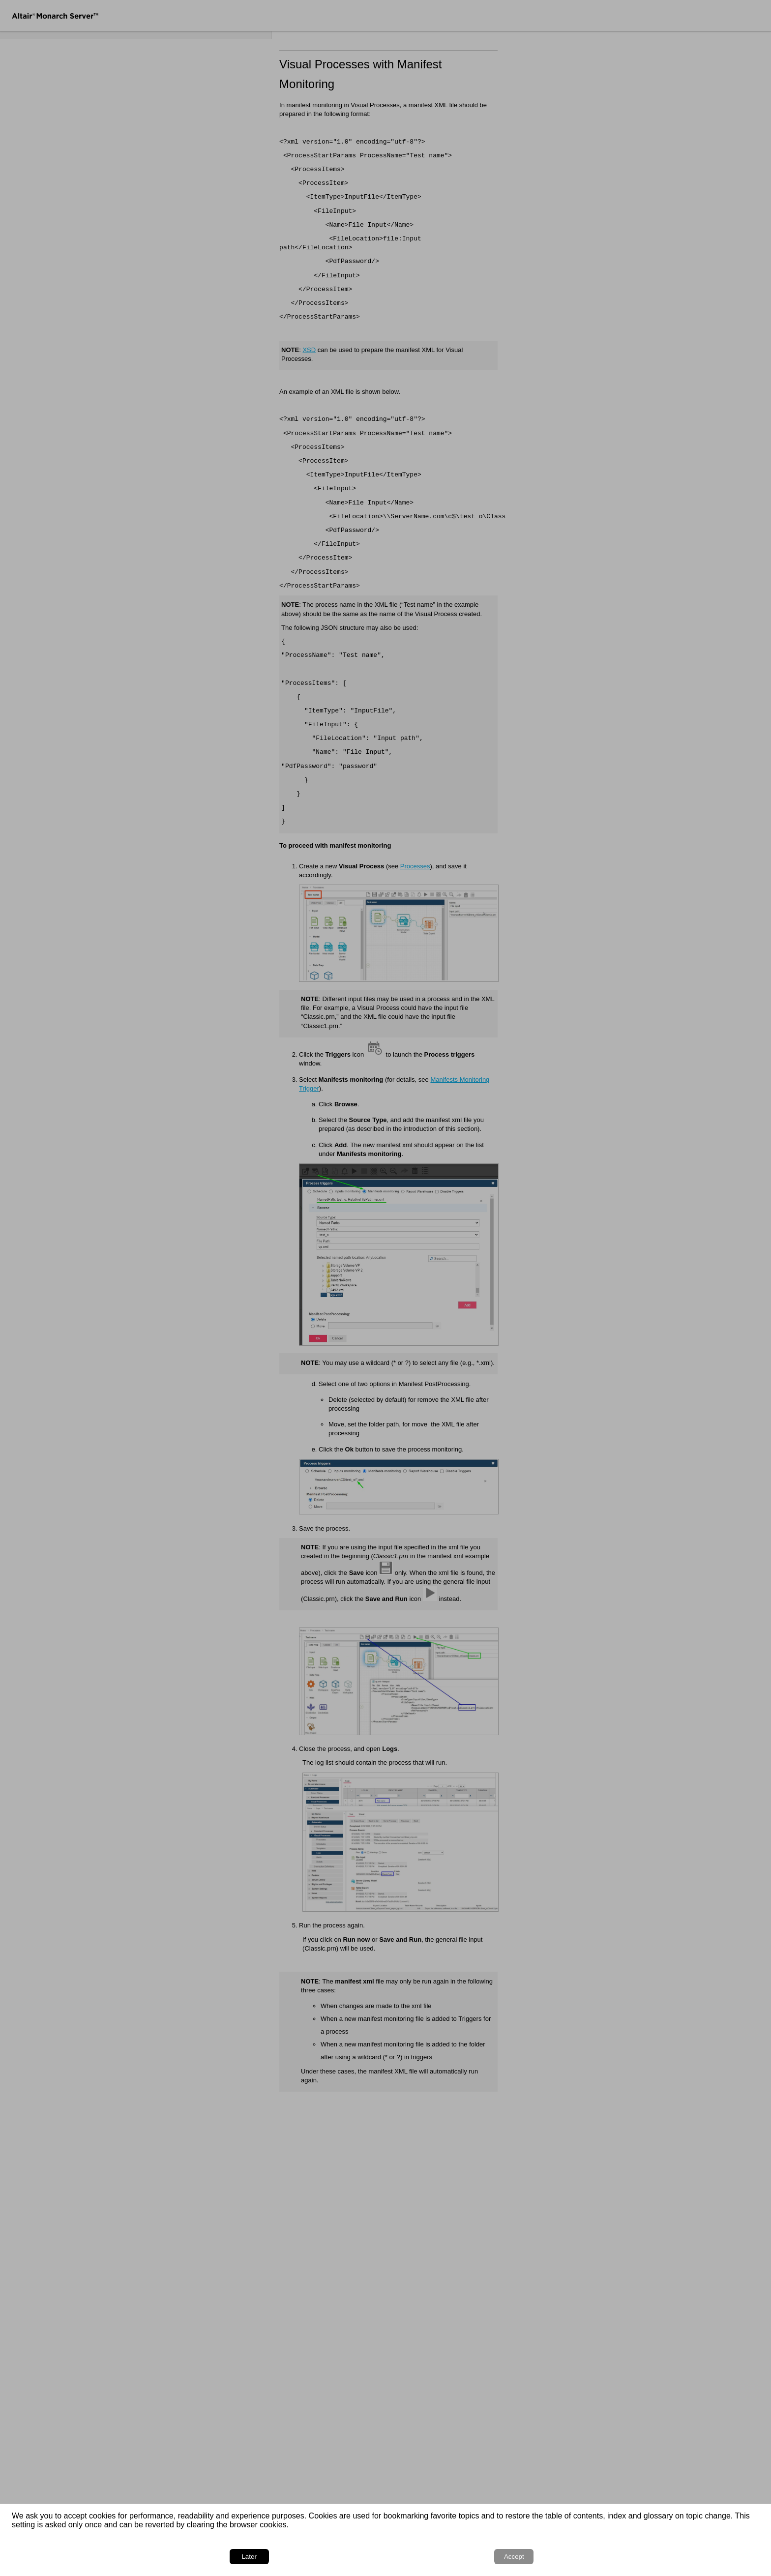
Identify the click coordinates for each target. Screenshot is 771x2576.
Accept (732, 2556)
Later (684, 2556)
